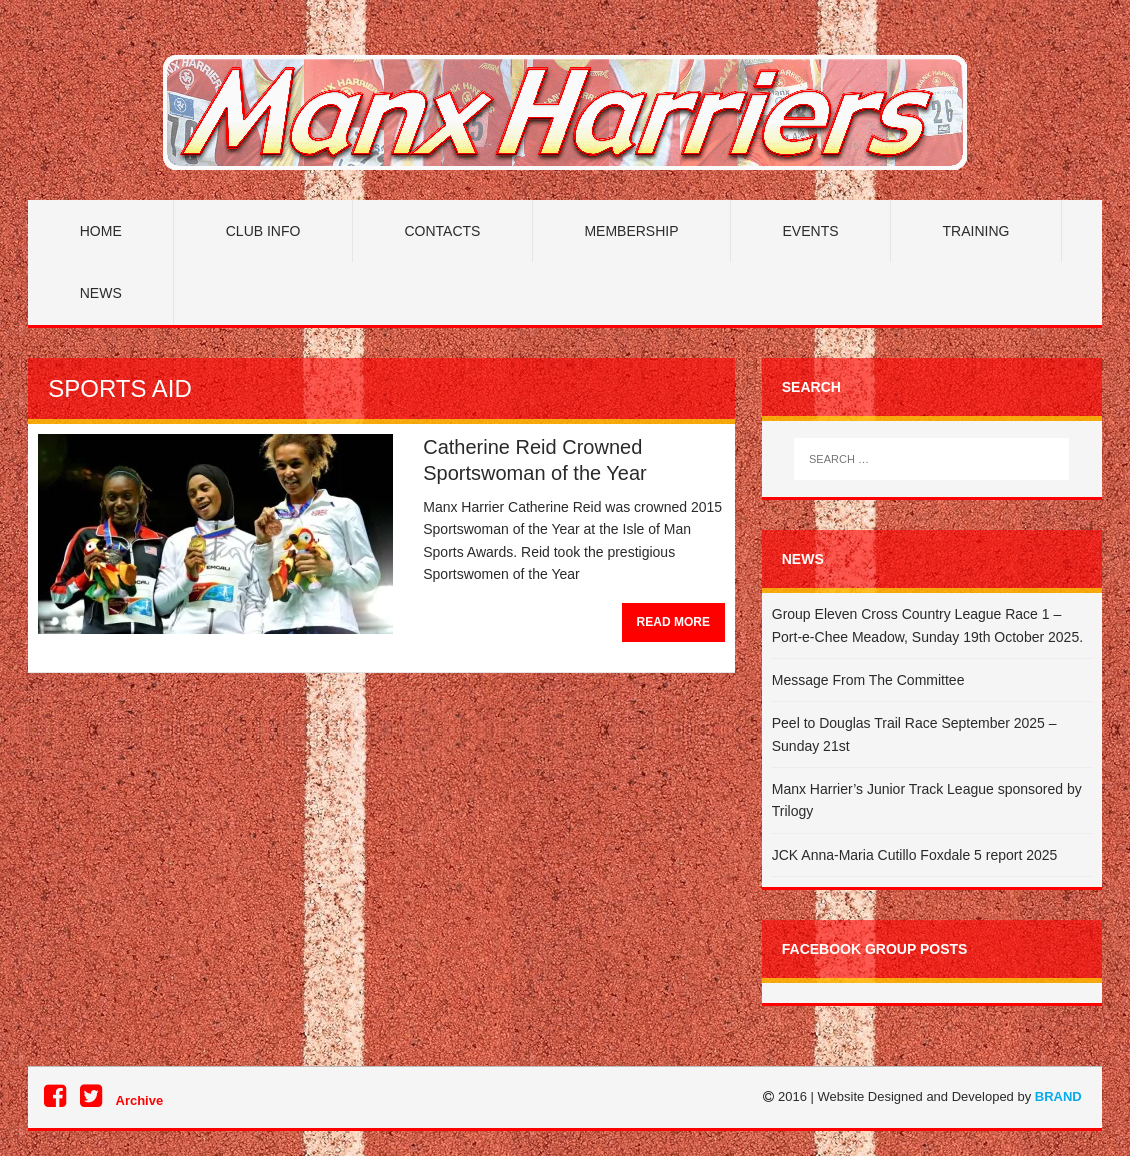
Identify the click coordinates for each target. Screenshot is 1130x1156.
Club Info (263, 231)
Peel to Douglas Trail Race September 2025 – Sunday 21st (914, 734)
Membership (631, 231)
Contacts (442, 231)
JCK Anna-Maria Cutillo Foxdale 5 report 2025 (915, 855)
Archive (140, 1100)
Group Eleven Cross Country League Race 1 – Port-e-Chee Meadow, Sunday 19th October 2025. (927, 625)
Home (101, 231)
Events (811, 231)
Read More (673, 622)
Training (976, 231)
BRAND (1058, 1096)
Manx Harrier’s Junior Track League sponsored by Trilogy (927, 800)
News (101, 293)
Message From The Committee (868, 680)
